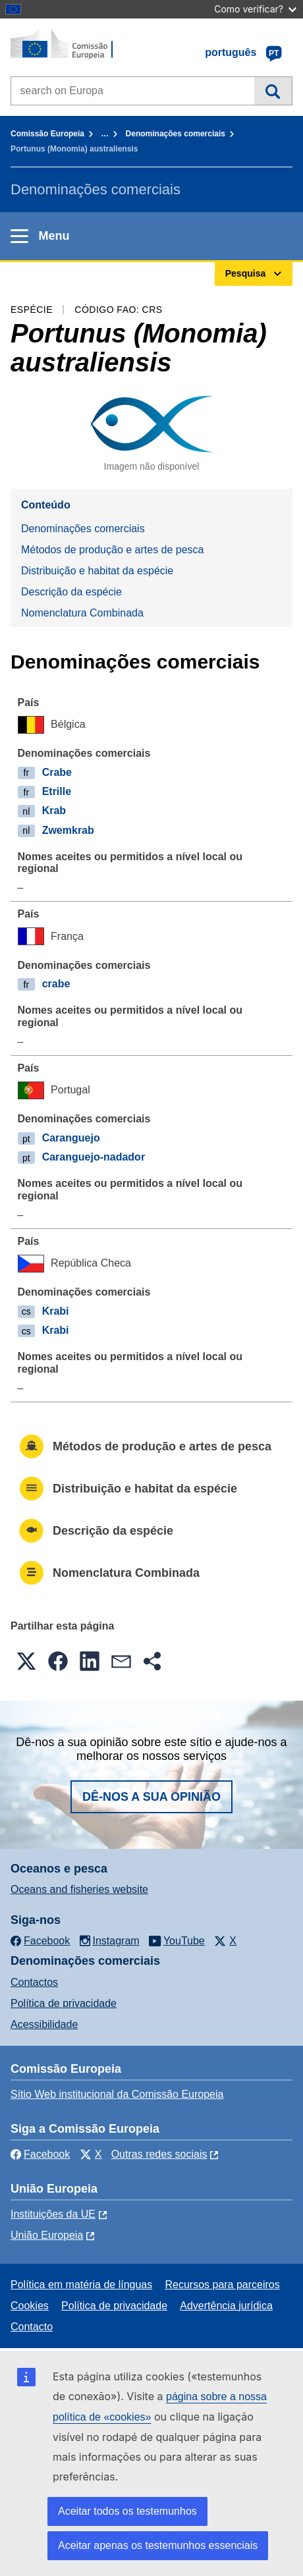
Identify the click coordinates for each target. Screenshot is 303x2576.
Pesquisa (273, 91)
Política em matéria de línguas (81, 2284)
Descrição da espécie (71, 591)
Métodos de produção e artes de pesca (112, 549)
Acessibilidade (44, 2024)
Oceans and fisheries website (79, 1889)
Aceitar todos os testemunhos (127, 2511)
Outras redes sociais (159, 2154)
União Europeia (47, 2235)
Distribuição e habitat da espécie (97, 570)
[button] (26, 1661)
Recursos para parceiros (222, 2284)
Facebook (40, 2154)
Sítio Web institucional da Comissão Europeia (117, 2094)
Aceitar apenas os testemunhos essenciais (158, 2545)
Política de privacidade (64, 2003)
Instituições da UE (53, 2214)
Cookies (30, 2305)
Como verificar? (255, 8)
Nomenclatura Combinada (82, 612)
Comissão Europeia (47, 133)
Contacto (32, 2326)
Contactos (34, 1982)
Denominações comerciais (175, 133)
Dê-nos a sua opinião (151, 1796)
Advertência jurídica (226, 2305)
